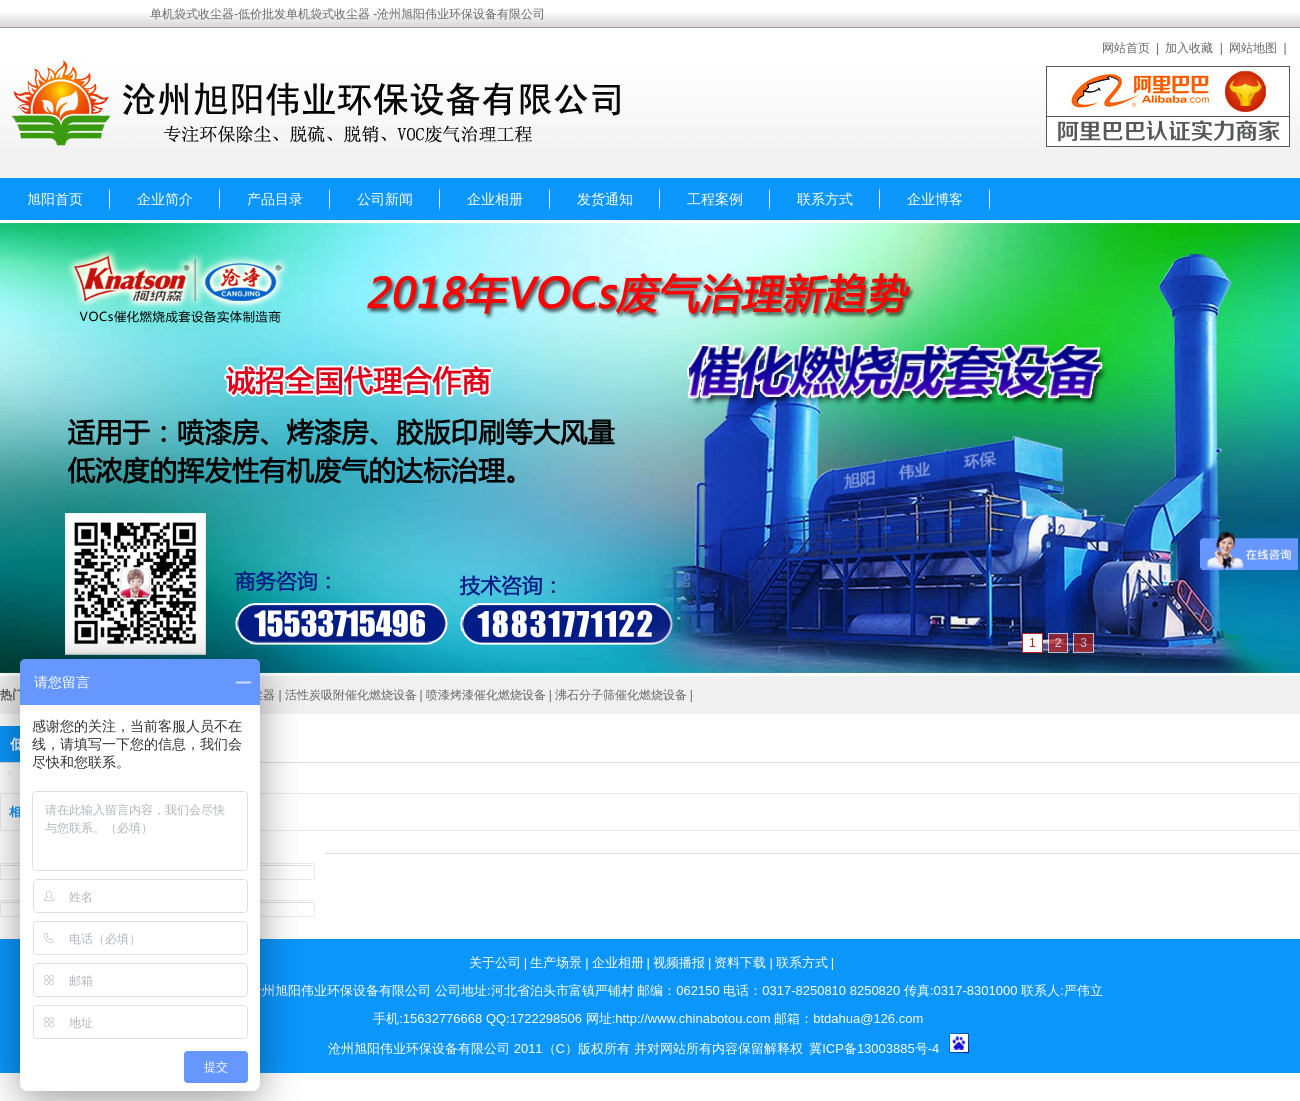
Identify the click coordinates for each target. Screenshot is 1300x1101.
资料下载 (740, 962)
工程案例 (715, 199)
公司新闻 (385, 199)
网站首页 (1126, 48)
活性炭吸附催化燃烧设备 (351, 695)
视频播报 (679, 962)
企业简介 (165, 199)
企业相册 (495, 199)
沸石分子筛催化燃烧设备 (621, 695)
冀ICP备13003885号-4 (874, 1048)
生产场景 (556, 962)
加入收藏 (1189, 48)
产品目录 (275, 199)
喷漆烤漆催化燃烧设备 (486, 695)
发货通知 (605, 199)
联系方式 (825, 199)
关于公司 (495, 962)
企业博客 (935, 199)
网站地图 (1253, 48)
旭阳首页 (55, 199)
